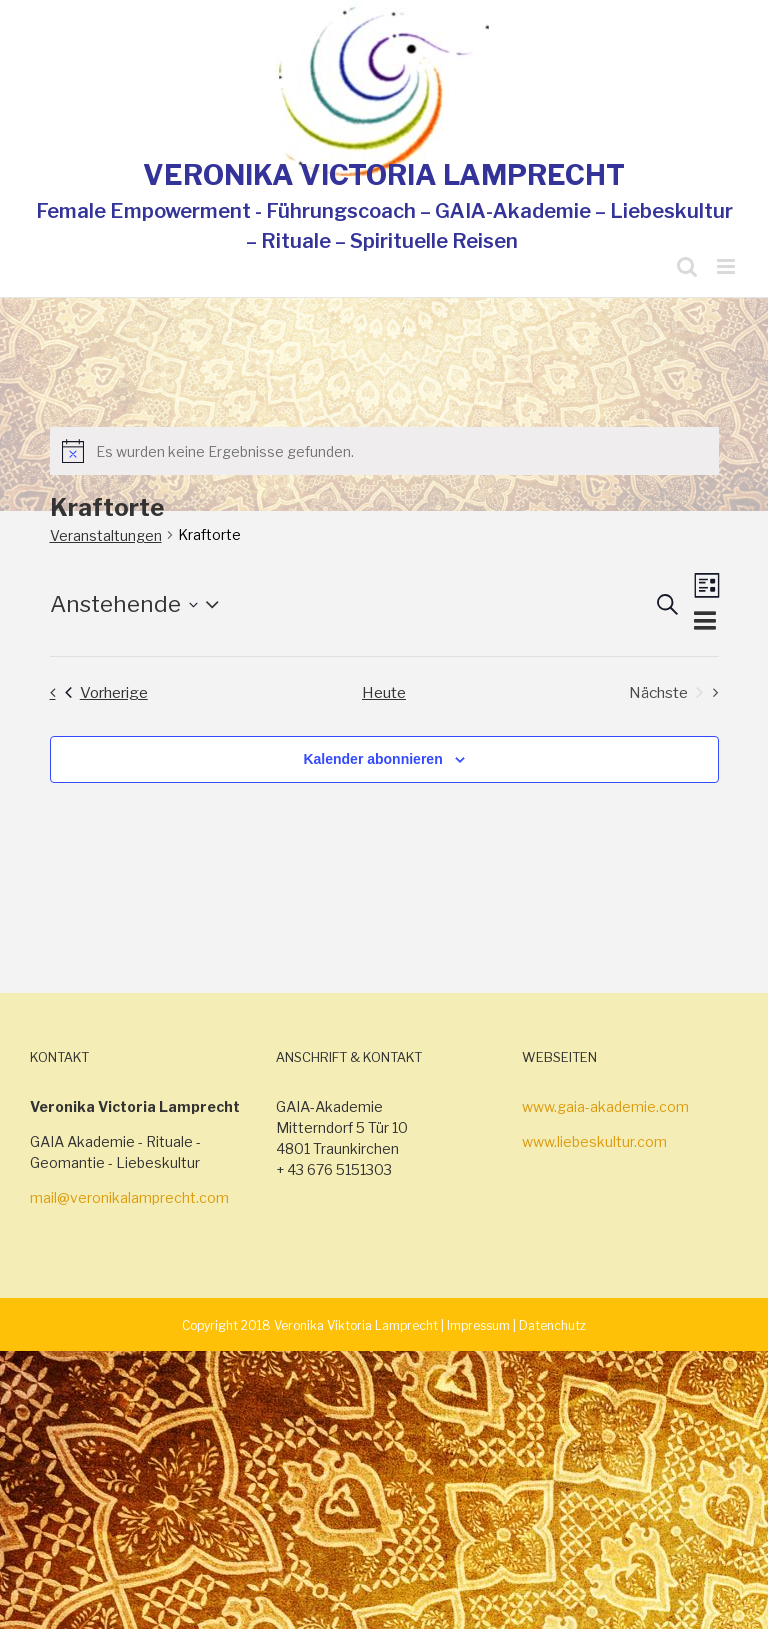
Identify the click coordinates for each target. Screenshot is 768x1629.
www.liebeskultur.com (594, 1141)
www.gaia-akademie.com (605, 1106)
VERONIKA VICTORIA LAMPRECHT (384, 175)
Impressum (478, 1325)
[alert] (384, 451)
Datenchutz (552, 1325)
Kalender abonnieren (372, 759)
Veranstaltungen (106, 535)
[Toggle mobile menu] (727, 266)
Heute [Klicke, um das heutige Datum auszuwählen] (384, 692)
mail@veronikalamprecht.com (129, 1197)
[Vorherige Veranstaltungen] (93, 692)
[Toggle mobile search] (687, 266)
